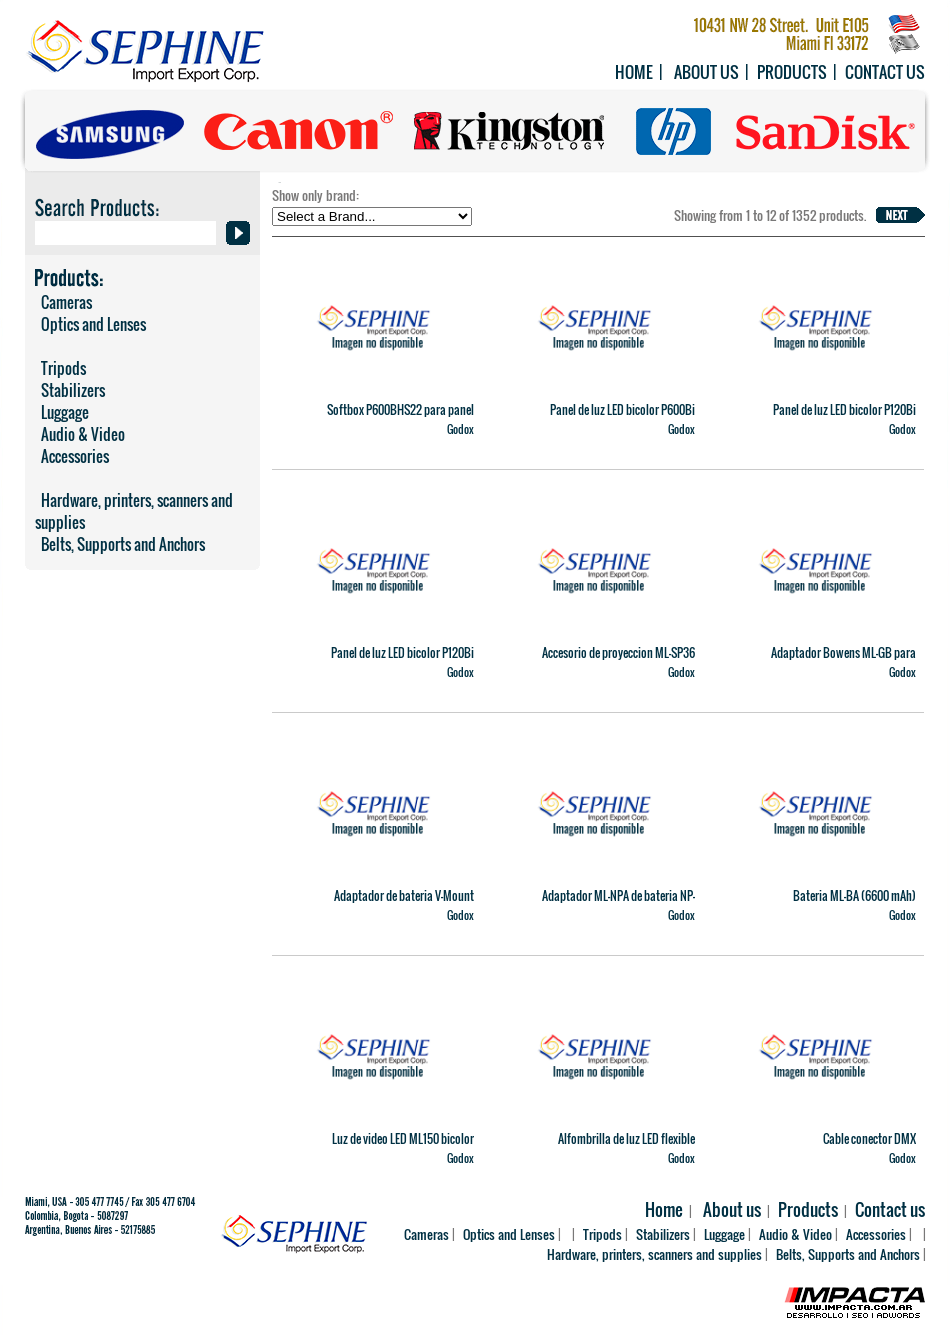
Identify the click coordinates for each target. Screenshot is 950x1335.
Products (792, 72)
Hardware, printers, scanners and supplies (134, 511)
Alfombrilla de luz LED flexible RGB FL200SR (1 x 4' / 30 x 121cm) (618, 1147)
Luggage (62, 412)
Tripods (60, 368)
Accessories (72, 456)
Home (634, 72)
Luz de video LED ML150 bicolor (403, 1138)
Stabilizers (70, 390)
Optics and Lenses (90, 324)
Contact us (885, 72)
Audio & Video (80, 434)
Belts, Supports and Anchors (120, 544)
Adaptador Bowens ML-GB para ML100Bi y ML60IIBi (843, 661)
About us (706, 72)
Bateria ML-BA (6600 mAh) (854, 895)
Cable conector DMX (869, 1138)
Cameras (63, 302)
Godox (460, 429)
